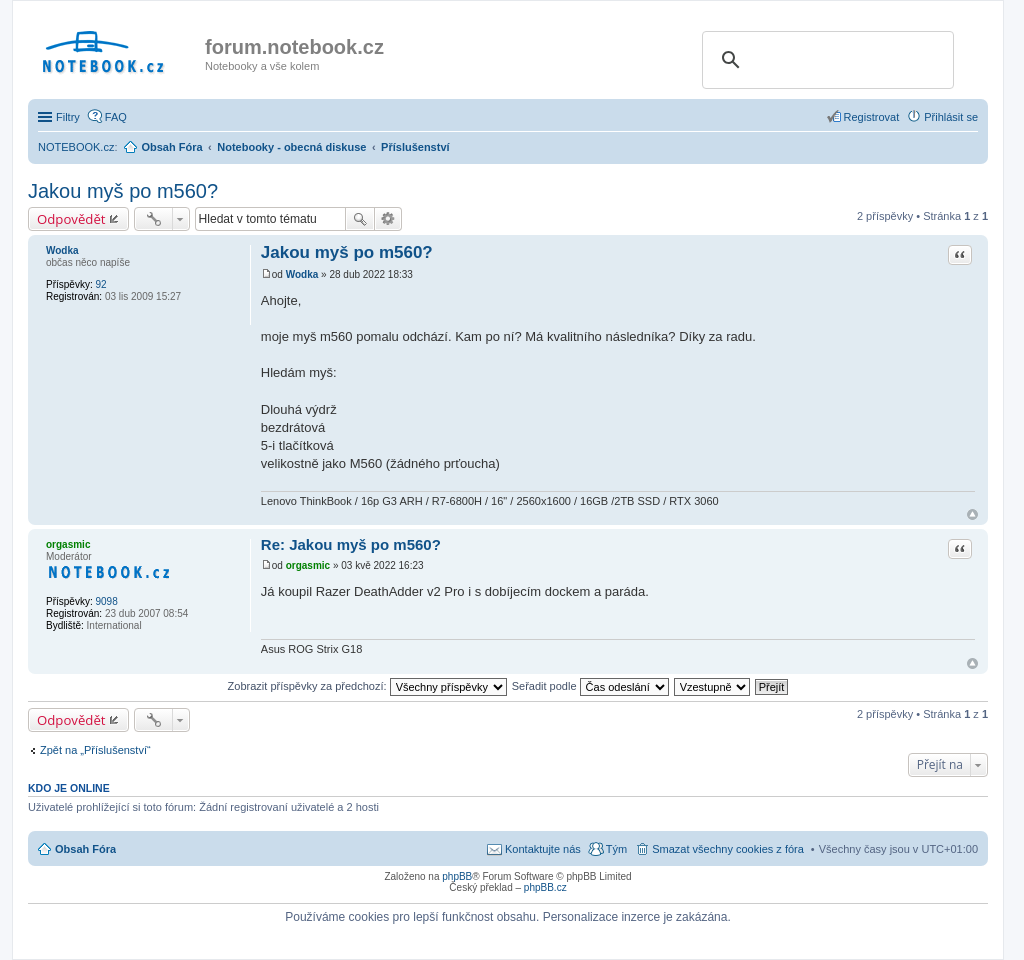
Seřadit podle (590, 686)
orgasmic (68, 544)
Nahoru (972, 514)
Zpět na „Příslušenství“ (95, 750)
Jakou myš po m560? (123, 191)
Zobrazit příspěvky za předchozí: (367, 686)
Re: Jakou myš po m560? (351, 544)
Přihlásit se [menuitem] (951, 117)
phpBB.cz (545, 887)
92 (100, 284)
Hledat (360, 219)
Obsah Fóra (85, 849)
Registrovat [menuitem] (872, 117)
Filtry (68, 117)
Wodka (62, 250)
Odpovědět (71, 219)
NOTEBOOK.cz (76, 147)
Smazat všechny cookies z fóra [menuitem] (728, 849)
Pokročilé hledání (388, 219)
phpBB (457, 876)
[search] (825, 60)
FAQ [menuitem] (116, 117)
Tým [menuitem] (616, 849)
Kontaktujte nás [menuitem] (543, 849)
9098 (106, 601)
